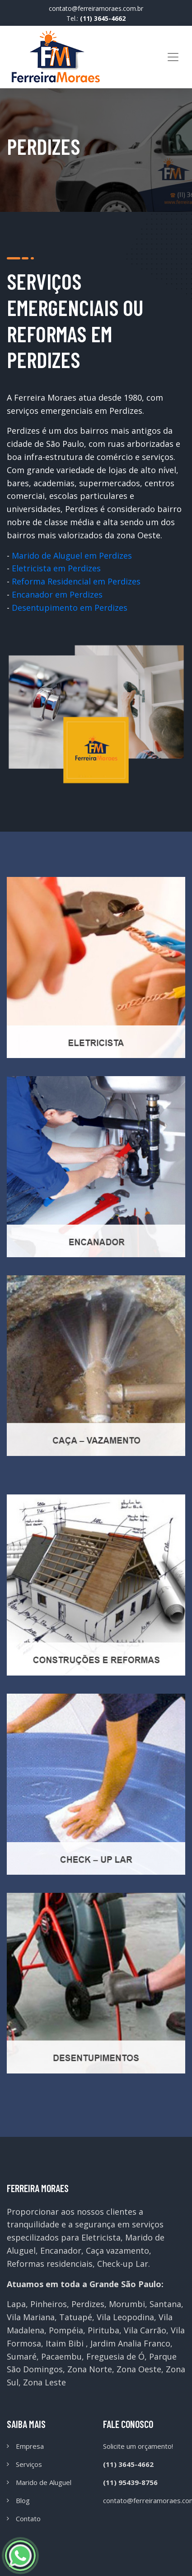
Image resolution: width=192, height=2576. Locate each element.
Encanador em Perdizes (57, 594)
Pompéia (66, 2330)
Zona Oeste (139, 2369)
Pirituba (103, 2330)
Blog (23, 2500)
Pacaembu (61, 2356)
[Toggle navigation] (173, 57)
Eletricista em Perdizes (56, 568)
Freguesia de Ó (115, 2356)
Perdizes (87, 2303)
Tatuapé (75, 2317)
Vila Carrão (145, 2330)
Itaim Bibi (65, 2343)
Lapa (16, 2303)
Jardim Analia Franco (130, 2343)
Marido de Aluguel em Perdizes (72, 555)
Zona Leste (44, 2382)
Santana (165, 2303)
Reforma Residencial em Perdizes (76, 581)
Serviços (29, 2464)
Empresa (30, 2446)
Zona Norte (89, 2369)
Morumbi (127, 2303)
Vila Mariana (31, 2317)
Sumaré (22, 2356)
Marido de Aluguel (43, 2482)
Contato (28, 2518)
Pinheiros (48, 2303)
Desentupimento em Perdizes (69, 607)
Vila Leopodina (125, 2317)
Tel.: (96, 18)
